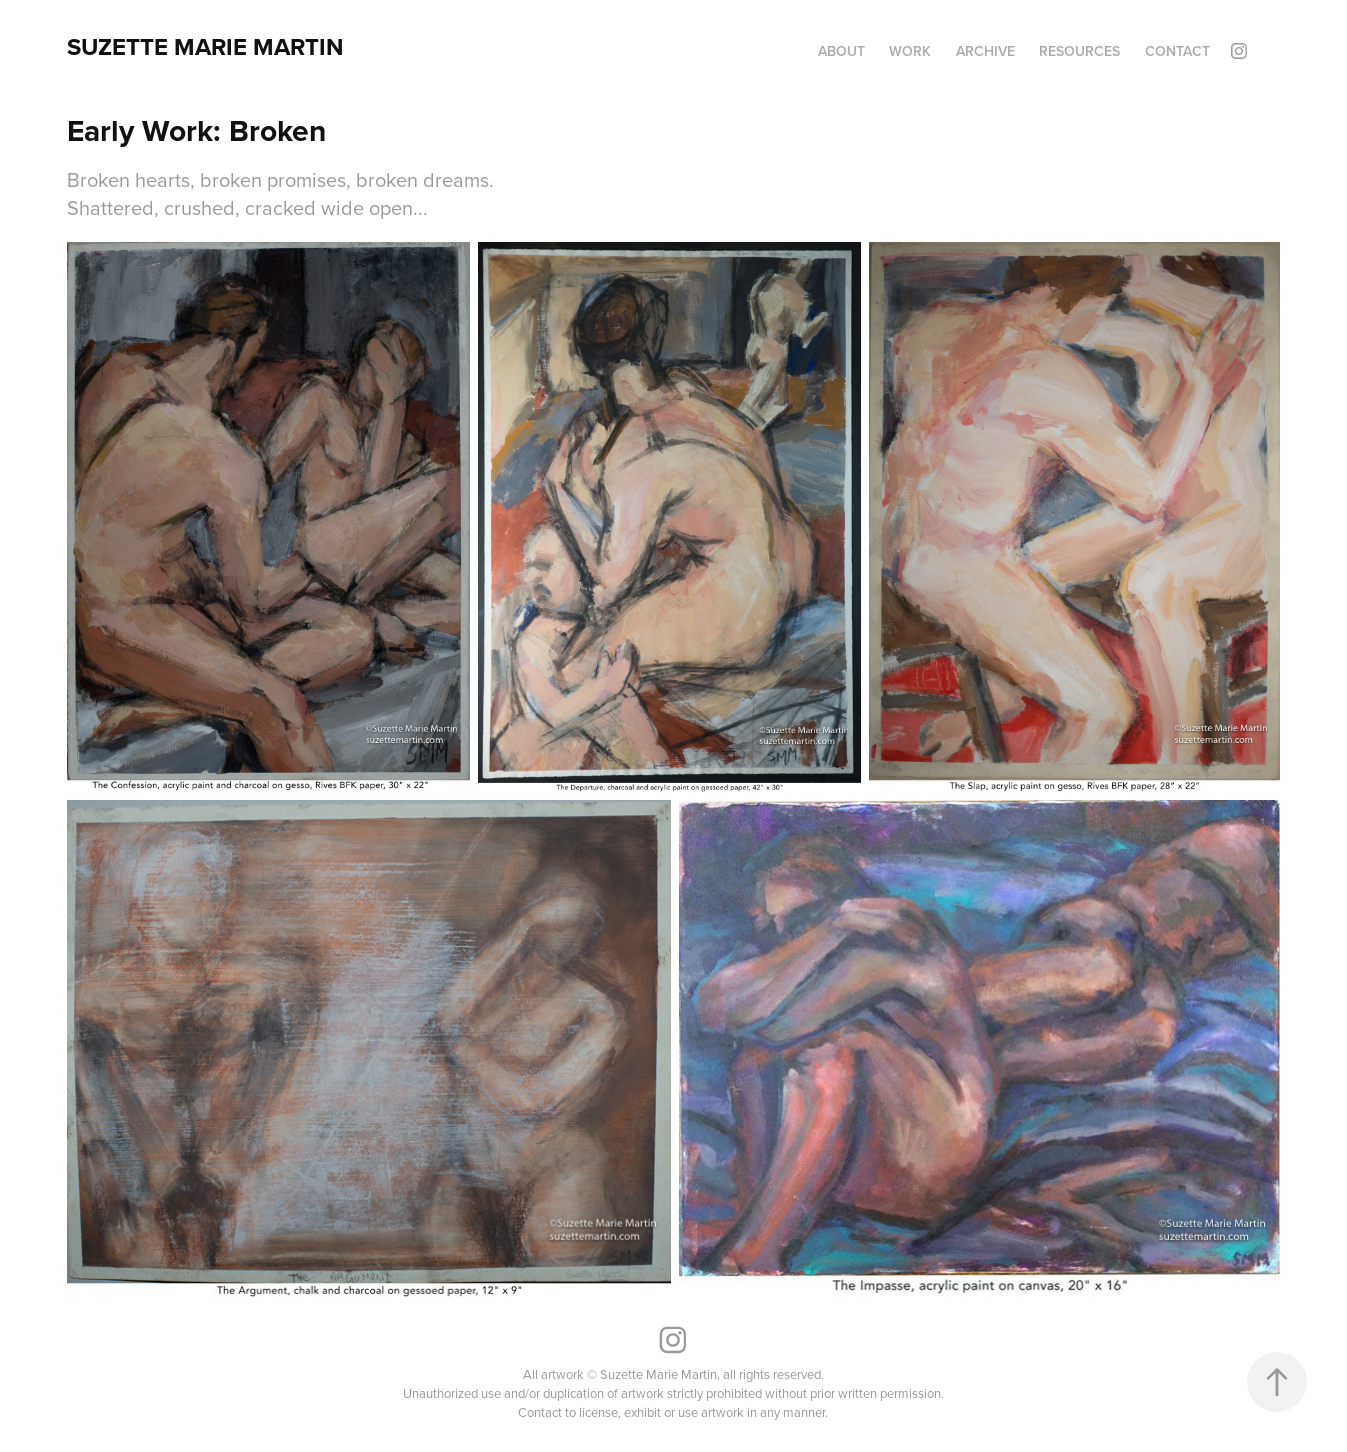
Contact (1177, 51)
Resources (1079, 51)
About (841, 51)
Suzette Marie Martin (205, 46)
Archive (985, 51)
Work (910, 51)
